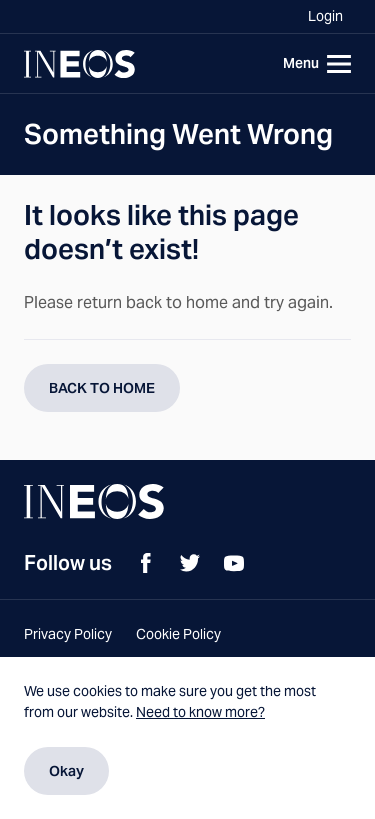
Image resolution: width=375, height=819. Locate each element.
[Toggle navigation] (313, 64)
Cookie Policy (178, 634)
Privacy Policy (68, 634)
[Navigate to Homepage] (79, 64)
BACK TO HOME (102, 388)
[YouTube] (234, 563)
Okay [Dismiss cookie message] (66, 771)
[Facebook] (146, 563)
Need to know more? (200, 712)
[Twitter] (190, 563)
